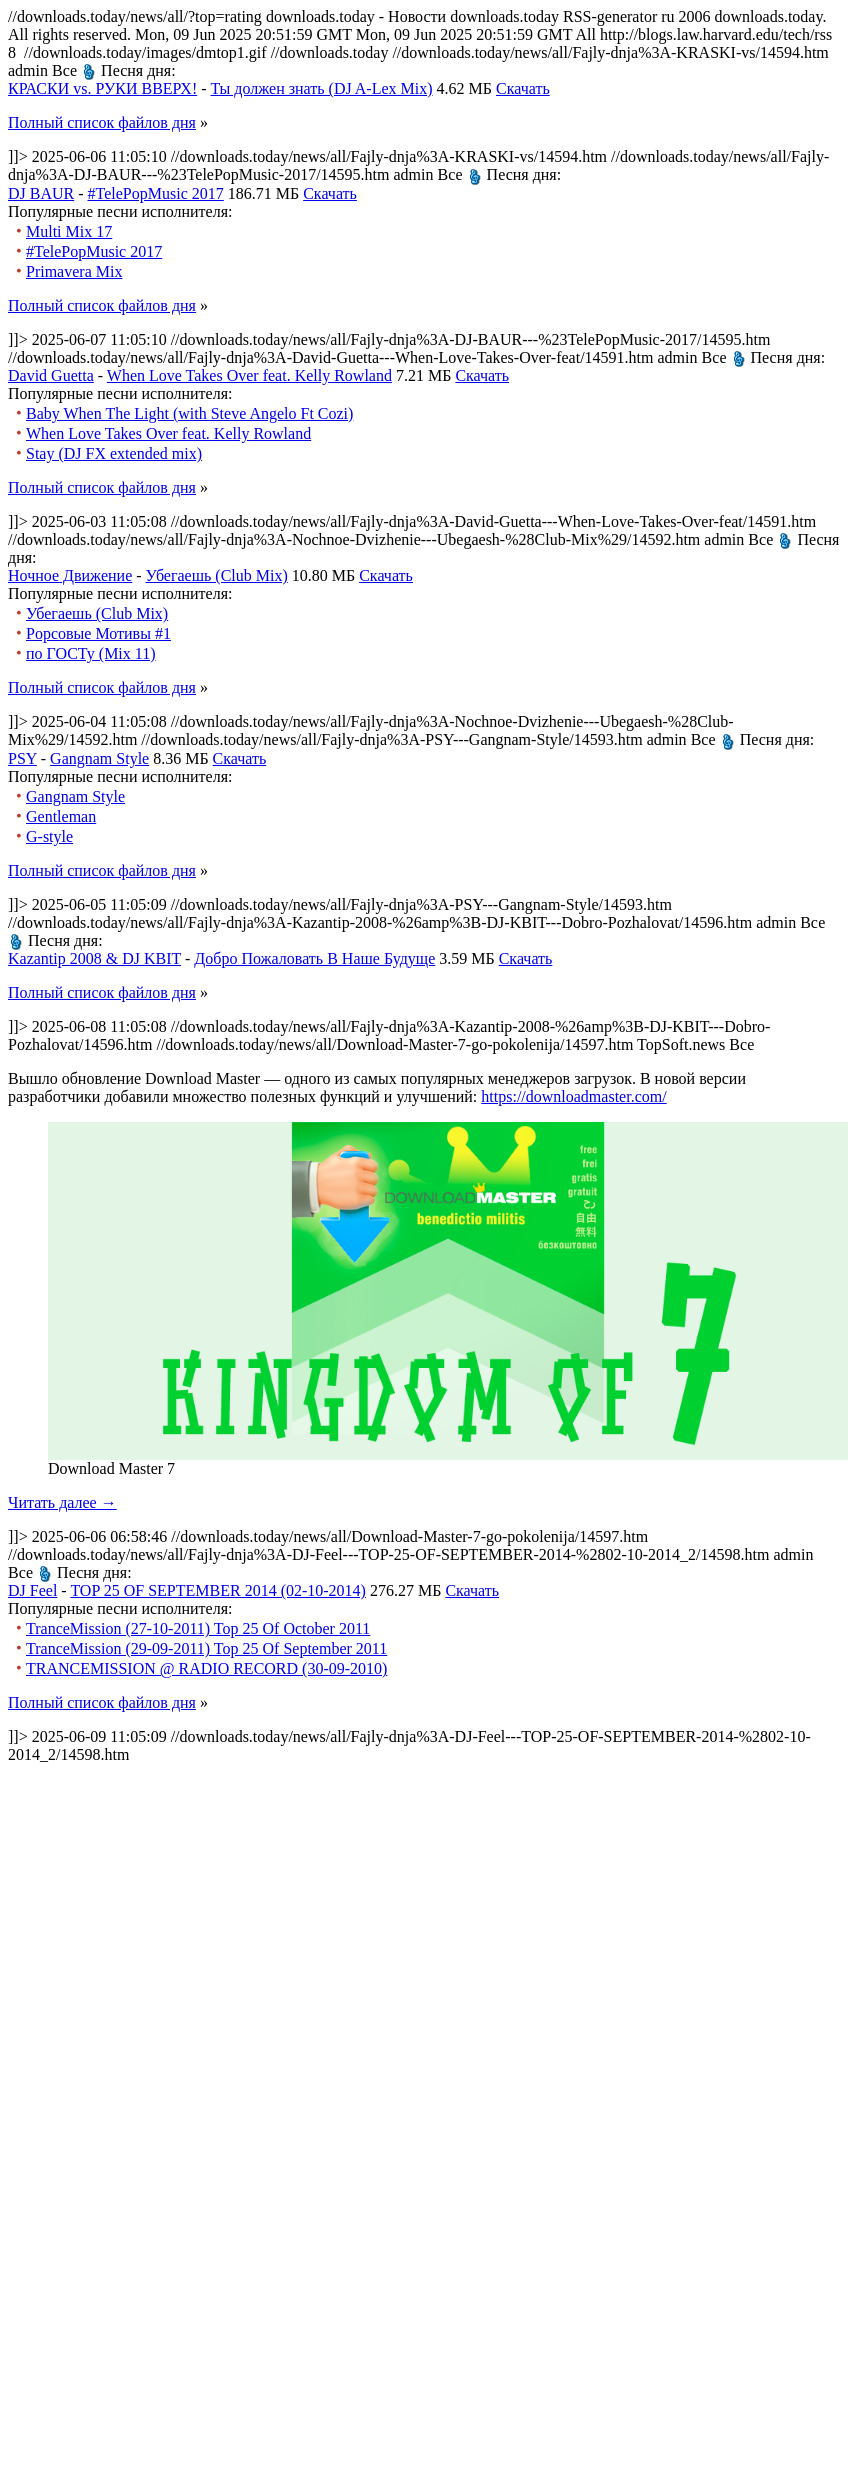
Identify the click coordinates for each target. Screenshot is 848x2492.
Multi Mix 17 (69, 231)
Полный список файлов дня (102, 122)
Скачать (523, 88)
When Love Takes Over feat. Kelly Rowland (249, 375)
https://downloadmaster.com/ (573, 1096)
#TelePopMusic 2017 (156, 193)
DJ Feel (32, 1590)
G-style (49, 836)
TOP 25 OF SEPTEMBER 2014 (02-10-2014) (218, 1590)
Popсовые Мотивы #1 (98, 633)
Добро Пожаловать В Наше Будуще (314, 958)
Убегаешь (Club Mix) (217, 575)
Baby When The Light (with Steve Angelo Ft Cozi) (189, 413)
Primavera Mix (74, 271)
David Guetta (51, 375)
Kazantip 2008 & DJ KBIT (94, 958)
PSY (22, 758)
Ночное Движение (70, 575)
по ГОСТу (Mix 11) (91, 653)
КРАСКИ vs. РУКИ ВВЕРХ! (102, 88)
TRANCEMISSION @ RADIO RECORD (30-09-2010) (206, 1668)
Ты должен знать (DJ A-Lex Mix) (322, 88)
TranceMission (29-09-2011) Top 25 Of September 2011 (206, 1648)
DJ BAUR (41, 193)
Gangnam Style (99, 758)
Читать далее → (62, 1502)
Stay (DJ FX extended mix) (114, 453)
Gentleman (61, 816)
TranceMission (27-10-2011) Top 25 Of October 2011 (198, 1628)
